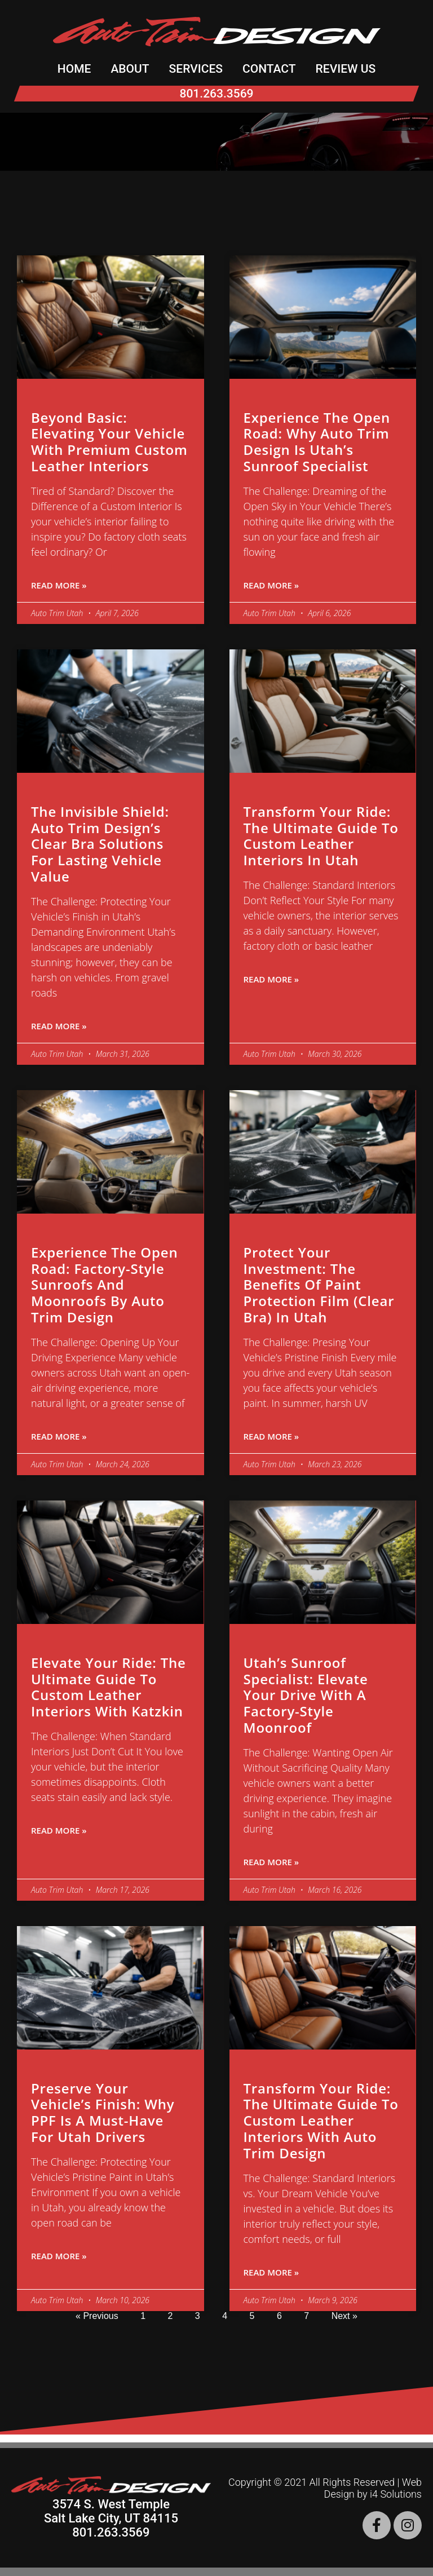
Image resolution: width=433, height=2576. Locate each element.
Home (74, 69)
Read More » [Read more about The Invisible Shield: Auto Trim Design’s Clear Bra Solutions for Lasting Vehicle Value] (59, 1026)
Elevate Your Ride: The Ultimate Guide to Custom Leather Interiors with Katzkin (108, 1686)
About (130, 69)
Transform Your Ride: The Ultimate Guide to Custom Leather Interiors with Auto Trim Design (321, 2120)
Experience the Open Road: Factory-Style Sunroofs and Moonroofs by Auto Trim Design (104, 1284)
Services (196, 69)
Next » (344, 2316)
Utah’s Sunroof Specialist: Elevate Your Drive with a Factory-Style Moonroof (306, 1695)
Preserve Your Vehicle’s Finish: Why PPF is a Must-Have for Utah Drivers (102, 2112)
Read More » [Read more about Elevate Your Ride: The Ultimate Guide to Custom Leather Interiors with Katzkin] (59, 1830)
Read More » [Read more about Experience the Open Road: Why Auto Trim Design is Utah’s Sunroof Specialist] (271, 585)
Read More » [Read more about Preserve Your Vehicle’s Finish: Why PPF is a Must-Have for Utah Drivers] (59, 2255)
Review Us (346, 69)
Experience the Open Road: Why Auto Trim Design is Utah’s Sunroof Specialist (317, 441)
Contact (269, 69)
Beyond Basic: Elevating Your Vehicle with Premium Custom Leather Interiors (109, 441)
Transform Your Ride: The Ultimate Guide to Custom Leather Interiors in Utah (321, 835)
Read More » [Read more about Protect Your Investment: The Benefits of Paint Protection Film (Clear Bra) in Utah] (271, 1436)
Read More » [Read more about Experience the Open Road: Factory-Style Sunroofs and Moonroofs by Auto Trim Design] (59, 1436)
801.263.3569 (216, 93)
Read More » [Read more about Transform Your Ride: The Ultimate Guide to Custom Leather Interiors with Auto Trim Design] (271, 2272)
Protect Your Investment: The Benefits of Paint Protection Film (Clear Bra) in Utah (319, 1284)
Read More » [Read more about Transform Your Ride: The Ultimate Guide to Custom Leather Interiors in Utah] (271, 979)
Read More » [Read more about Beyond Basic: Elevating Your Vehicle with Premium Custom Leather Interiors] (59, 585)
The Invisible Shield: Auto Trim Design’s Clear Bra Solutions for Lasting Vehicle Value (100, 844)
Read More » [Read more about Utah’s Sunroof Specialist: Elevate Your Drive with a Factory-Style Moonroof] (271, 1861)
